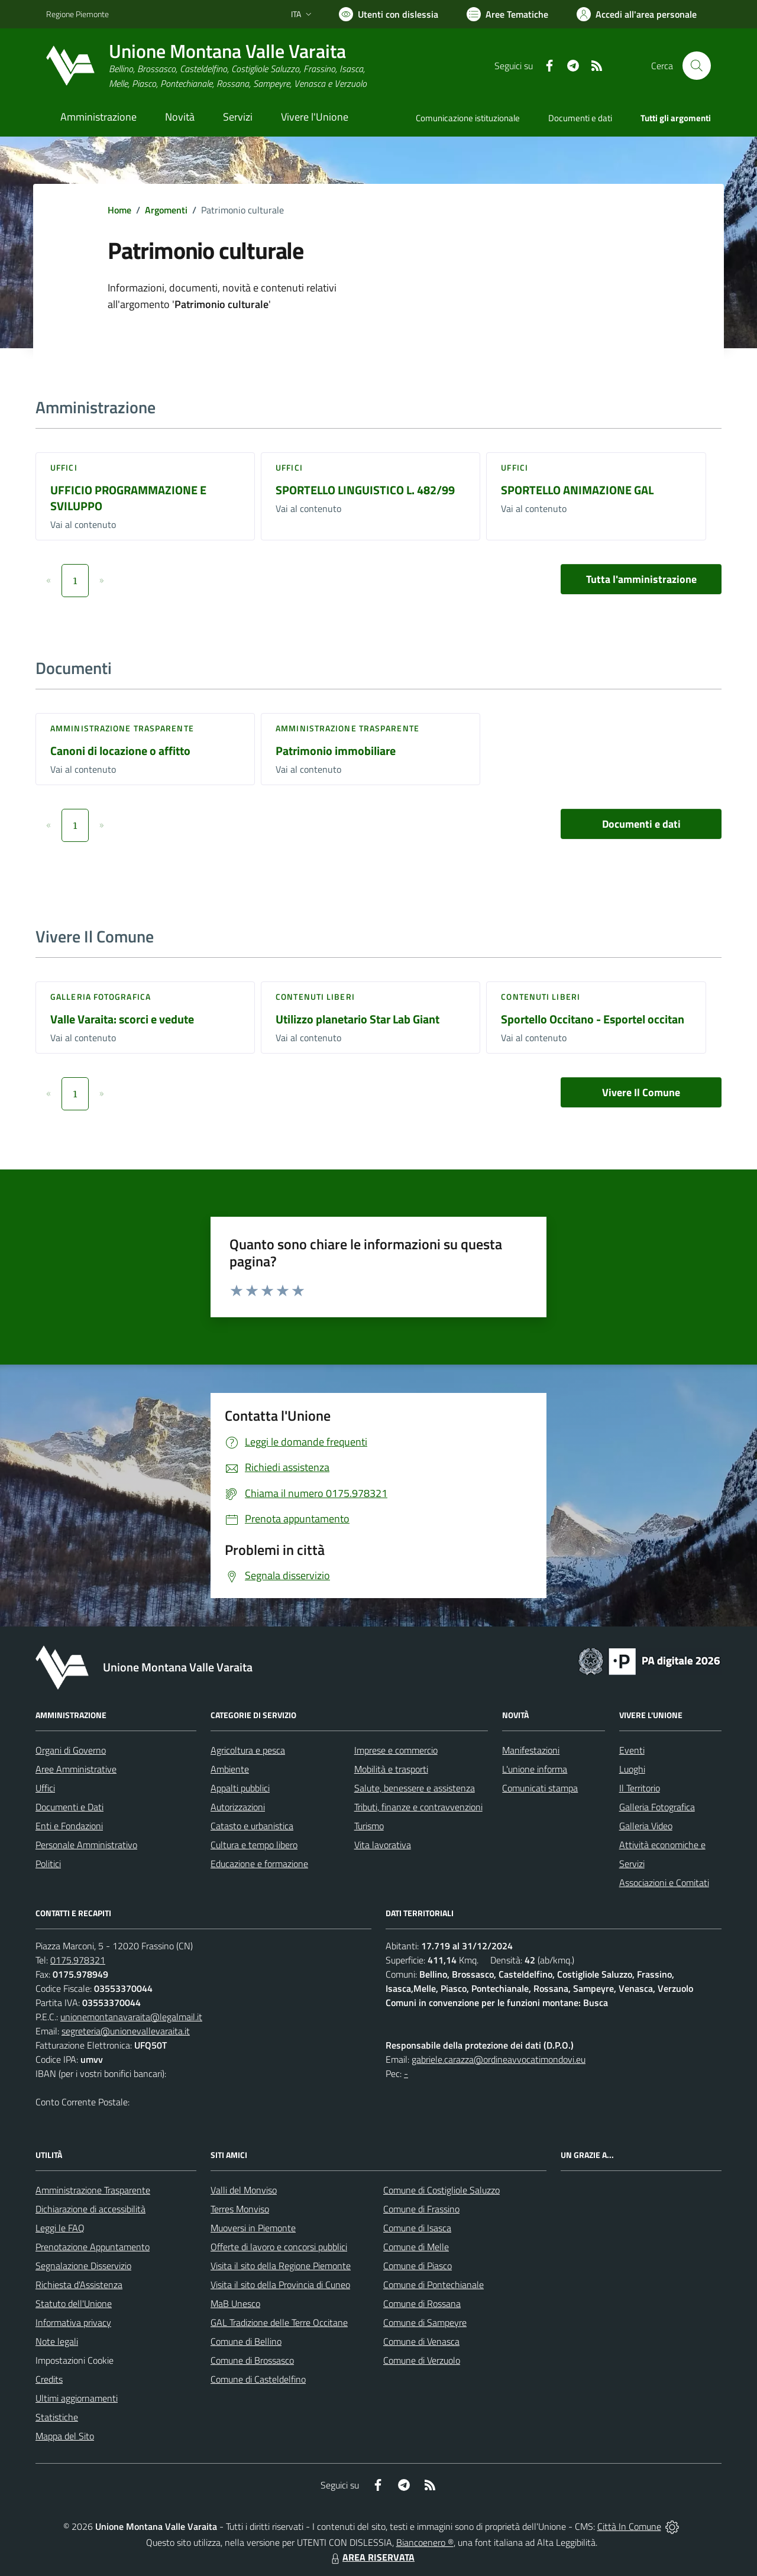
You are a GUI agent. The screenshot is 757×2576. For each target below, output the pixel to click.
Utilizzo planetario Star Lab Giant (357, 1019)
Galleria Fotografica (100, 996)
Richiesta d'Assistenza (78, 2284)
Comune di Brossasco (252, 2360)
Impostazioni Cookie (74, 2360)
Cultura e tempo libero (254, 1845)
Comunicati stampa (540, 1788)
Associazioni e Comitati (664, 1882)
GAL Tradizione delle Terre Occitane (279, 2322)
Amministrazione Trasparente (92, 2190)
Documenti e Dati (69, 1807)
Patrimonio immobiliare (336, 750)
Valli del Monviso (244, 2190)
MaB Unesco (235, 2303)
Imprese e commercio (396, 1750)
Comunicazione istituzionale (468, 118)
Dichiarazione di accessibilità (90, 2209)
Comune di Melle (416, 2247)
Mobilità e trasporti (391, 1769)
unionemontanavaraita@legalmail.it (131, 2017)
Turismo (369, 1826)
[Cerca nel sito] (696, 65)
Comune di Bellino (246, 2341)
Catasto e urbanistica (252, 1826)
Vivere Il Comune (641, 1092)
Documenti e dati (641, 824)
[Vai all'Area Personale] (636, 14)
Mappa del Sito (64, 2436)
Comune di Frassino (421, 2209)
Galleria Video (645, 1826)
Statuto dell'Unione (73, 2303)
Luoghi (632, 1769)
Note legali (56, 2341)
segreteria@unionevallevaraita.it (126, 2031)
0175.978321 (77, 1960)
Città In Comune (629, 2526)
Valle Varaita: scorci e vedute (122, 1019)
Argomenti (166, 210)
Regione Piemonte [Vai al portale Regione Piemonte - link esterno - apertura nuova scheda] (77, 14)
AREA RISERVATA (371, 2557)
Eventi (632, 1750)
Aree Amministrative (76, 1769)
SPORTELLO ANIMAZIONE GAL (577, 490)
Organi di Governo (70, 1750)
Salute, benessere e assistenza (414, 1788)
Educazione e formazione (259, 1863)
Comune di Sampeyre (425, 2322)
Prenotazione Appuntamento (92, 2247)
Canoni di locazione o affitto (120, 750)
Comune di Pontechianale (433, 2284)
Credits (49, 2379)
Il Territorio (639, 1788)
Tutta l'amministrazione (641, 579)
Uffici (63, 467)
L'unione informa (534, 1769)
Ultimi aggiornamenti (76, 2398)
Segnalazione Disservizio (83, 2266)
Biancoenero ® (425, 2542)
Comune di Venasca (421, 2341)
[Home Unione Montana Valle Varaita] (206, 66)
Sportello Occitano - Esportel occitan (592, 1019)
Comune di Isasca (417, 2228)
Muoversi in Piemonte (253, 2228)
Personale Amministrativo (86, 1845)
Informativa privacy (73, 2322)
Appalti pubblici (240, 1788)
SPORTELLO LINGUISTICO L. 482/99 (365, 490)
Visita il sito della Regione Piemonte (281, 2266)
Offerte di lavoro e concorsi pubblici (279, 2247)
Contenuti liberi (315, 996)
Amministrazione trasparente (122, 728)
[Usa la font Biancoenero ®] (388, 14)
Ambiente (230, 1769)
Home (119, 210)
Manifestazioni (530, 1750)
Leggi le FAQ (60, 2228)
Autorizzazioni (238, 1807)
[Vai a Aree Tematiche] (507, 14)
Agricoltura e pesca (248, 1750)
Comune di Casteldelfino (258, 2379)
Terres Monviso (240, 2209)
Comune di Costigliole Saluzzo (441, 2190)
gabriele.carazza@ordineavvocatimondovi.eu (498, 2059)
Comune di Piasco (417, 2266)
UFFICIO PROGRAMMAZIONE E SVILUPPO (128, 498)
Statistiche (56, 2417)
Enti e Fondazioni (69, 1826)
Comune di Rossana (422, 2303)
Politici (48, 1863)
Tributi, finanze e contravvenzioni (418, 1807)
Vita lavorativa (382, 1845)
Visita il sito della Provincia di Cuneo (280, 2284)
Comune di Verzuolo (421, 2360)
